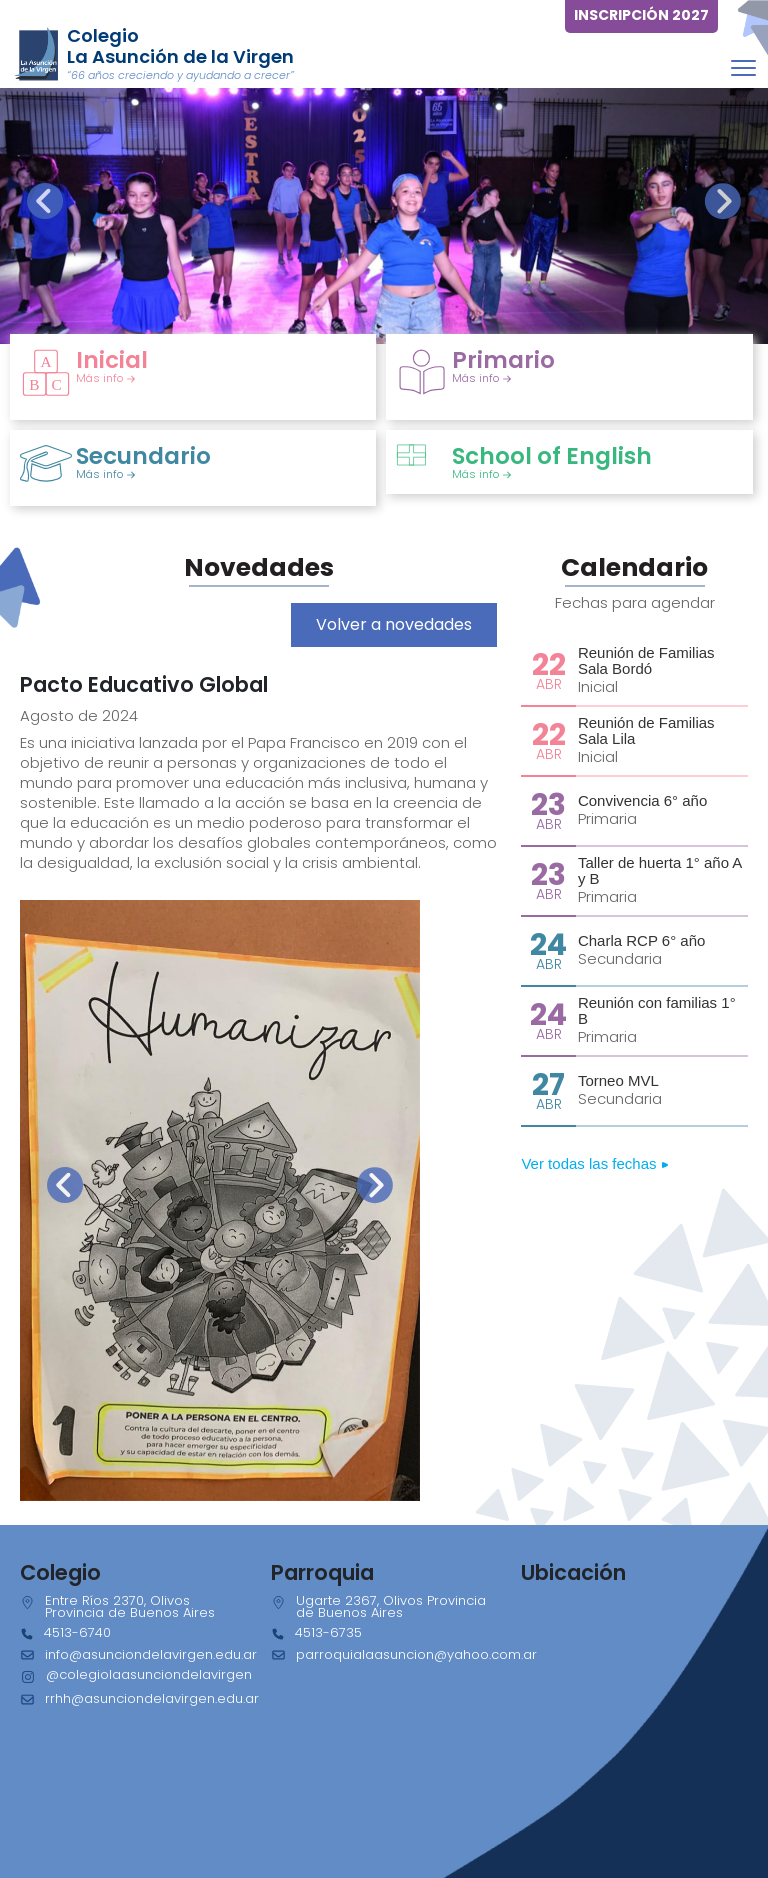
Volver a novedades (394, 624)
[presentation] (45, 201)
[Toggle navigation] (743, 67)
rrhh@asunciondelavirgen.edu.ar (152, 1698)
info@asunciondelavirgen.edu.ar (151, 1654)
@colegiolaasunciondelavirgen (149, 1674)
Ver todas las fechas (594, 1163)
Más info (106, 378)
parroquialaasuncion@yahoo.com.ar (416, 1654)
